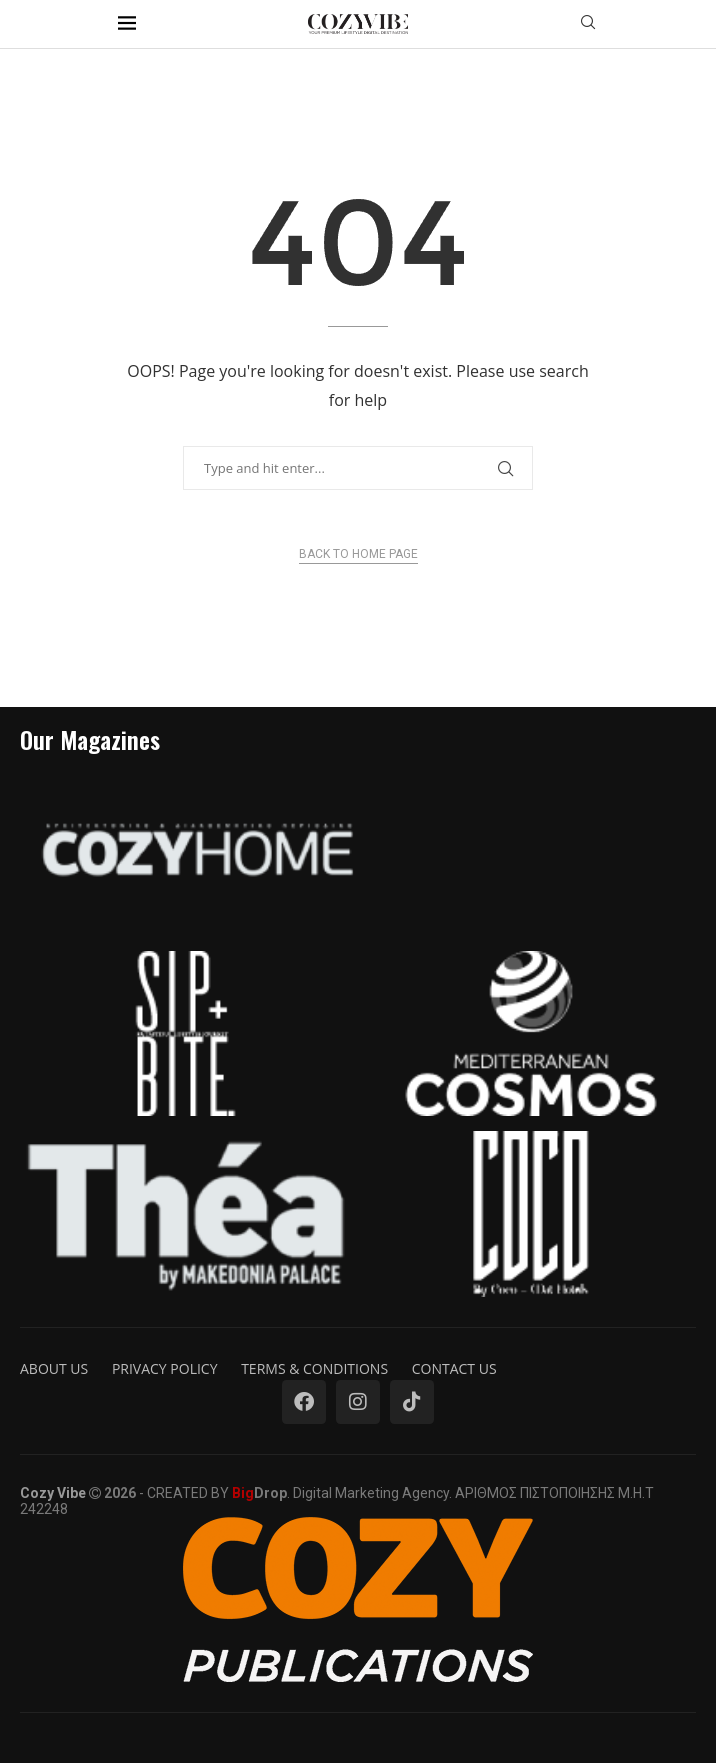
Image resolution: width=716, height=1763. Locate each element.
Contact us (454, 1368)
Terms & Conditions (314, 1368)
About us (54, 1368)
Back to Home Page (358, 554)
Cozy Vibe (53, 1493)
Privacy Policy (165, 1368)
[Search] (588, 24)
